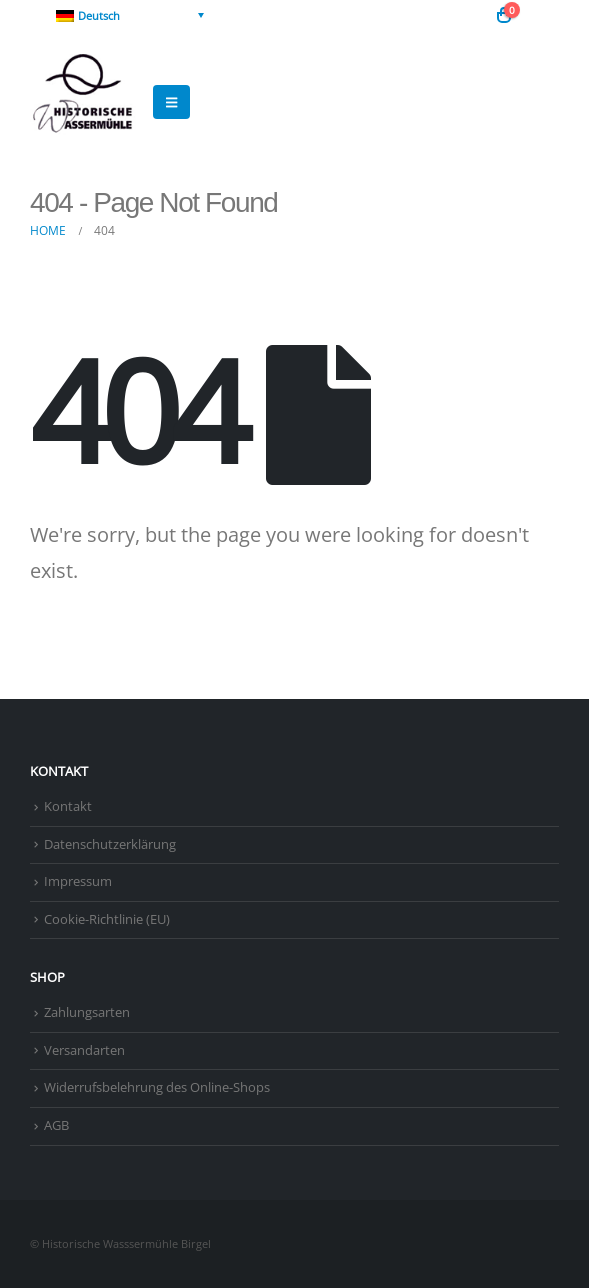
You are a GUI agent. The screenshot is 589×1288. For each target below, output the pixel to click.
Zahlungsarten (87, 1012)
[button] (543, 15)
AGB (56, 1125)
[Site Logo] (85, 102)
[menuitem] (130, 14)
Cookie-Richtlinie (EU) (107, 919)
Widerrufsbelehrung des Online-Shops (157, 1087)
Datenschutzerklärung (110, 844)
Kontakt (68, 806)
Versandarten (84, 1050)
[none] (130, 14)
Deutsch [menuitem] (99, 15)
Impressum (78, 881)
